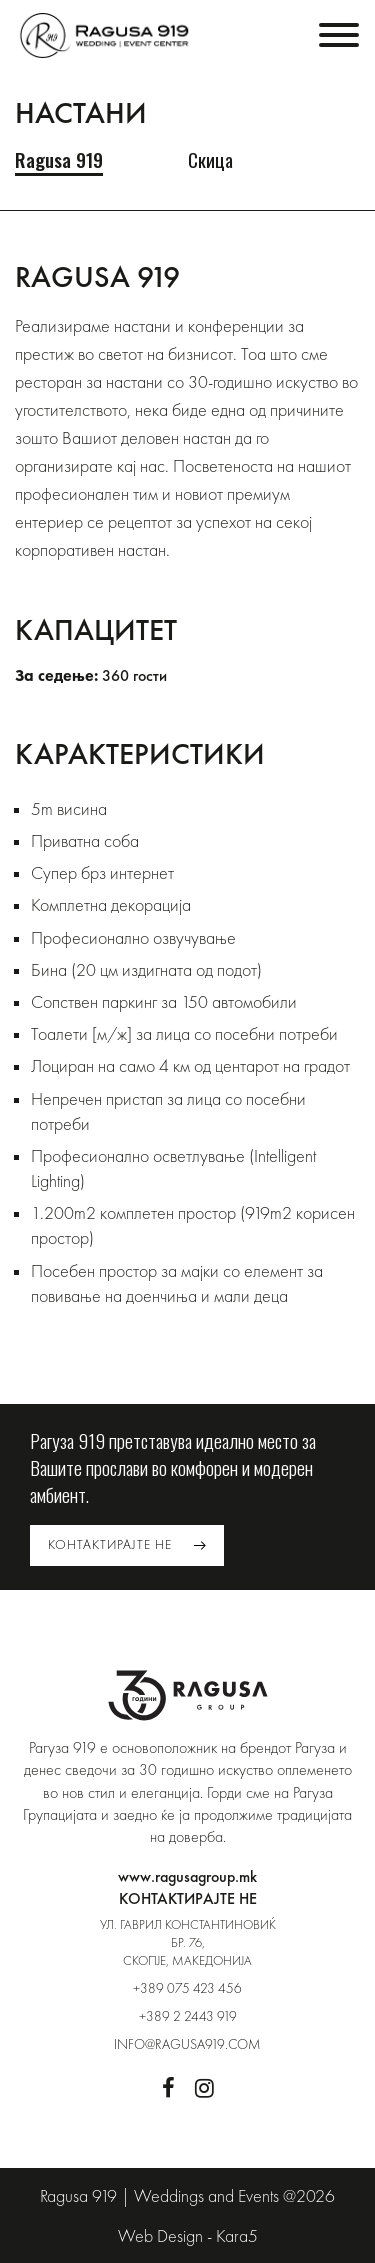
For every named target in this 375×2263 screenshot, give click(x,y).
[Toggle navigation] (339, 35)
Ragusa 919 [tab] (59, 160)
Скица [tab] (210, 160)
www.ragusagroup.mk (187, 1876)
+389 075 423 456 (187, 1988)
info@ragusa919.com (187, 2044)
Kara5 (237, 2235)
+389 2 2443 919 (188, 2016)
